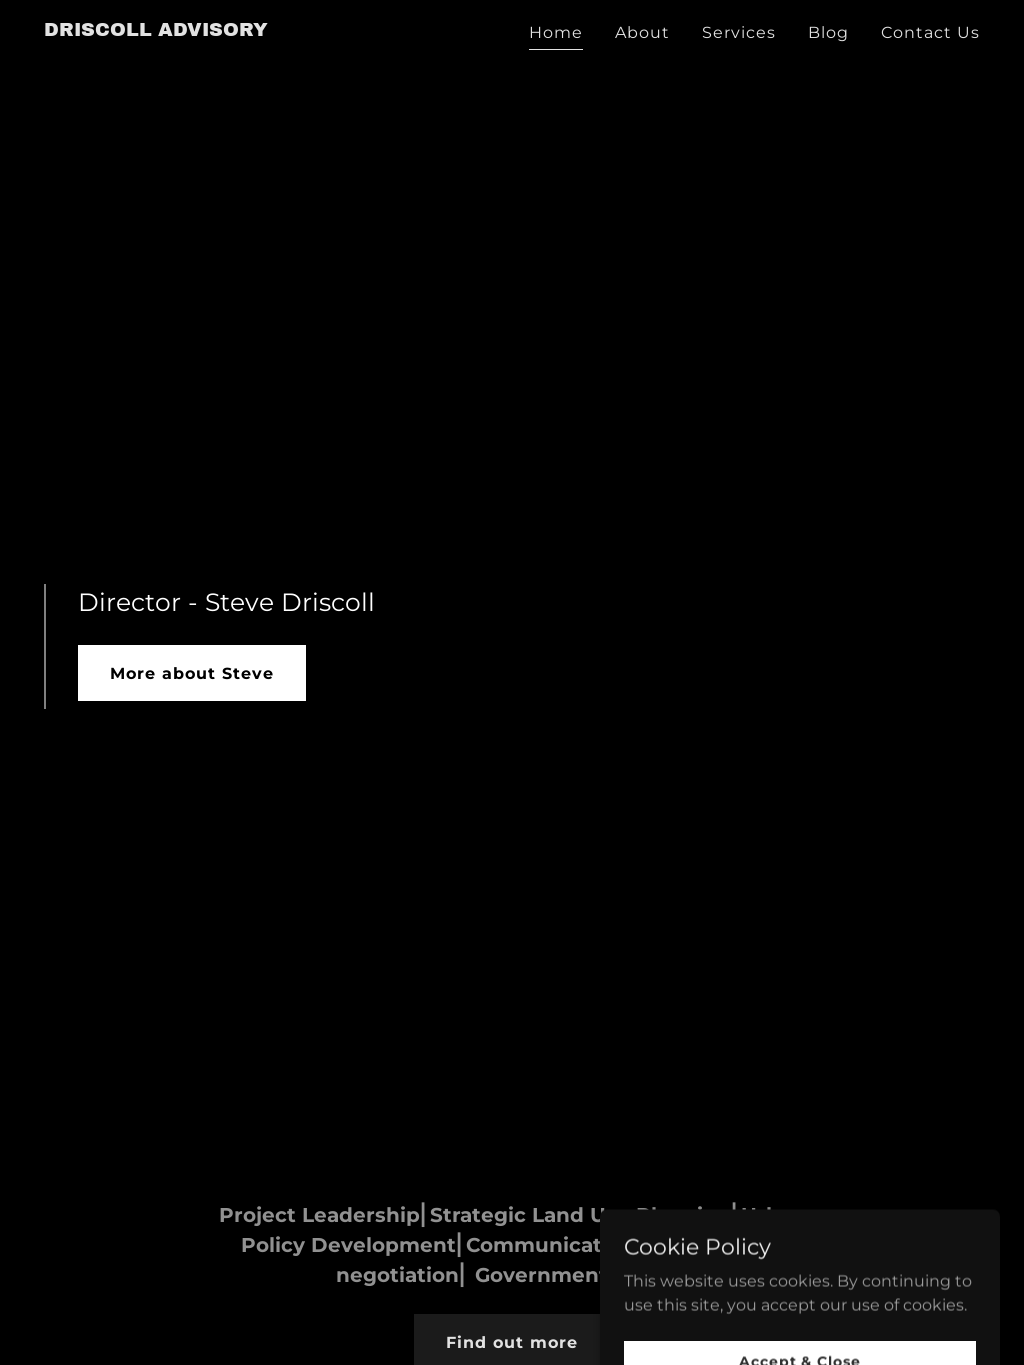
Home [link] (556, 32)
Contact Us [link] (930, 32)
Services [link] (739, 32)
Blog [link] (828, 32)
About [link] (642, 32)
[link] (156, 30)
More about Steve (192, 673)
